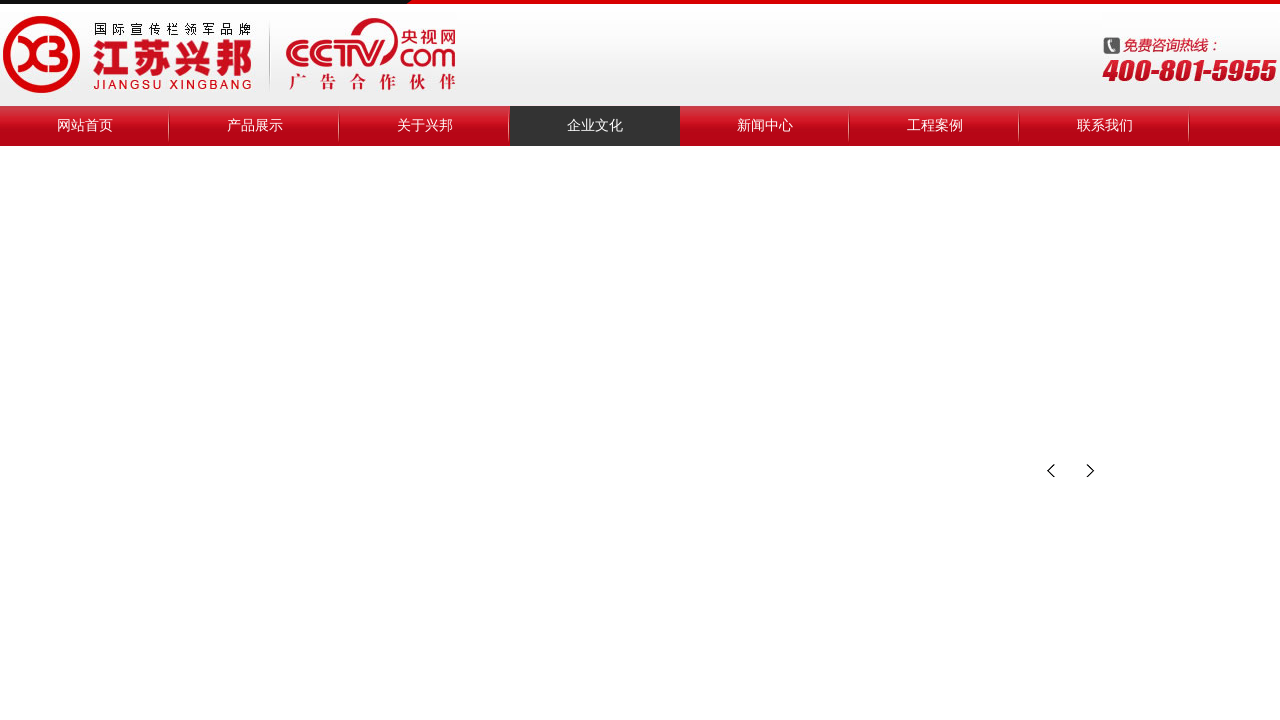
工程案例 (935, 125)
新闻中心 (765, 125)
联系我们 (1105, 125)
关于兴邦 (425, 125)
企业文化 (595, 125)
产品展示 (255, 125)
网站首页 (85, 125)
